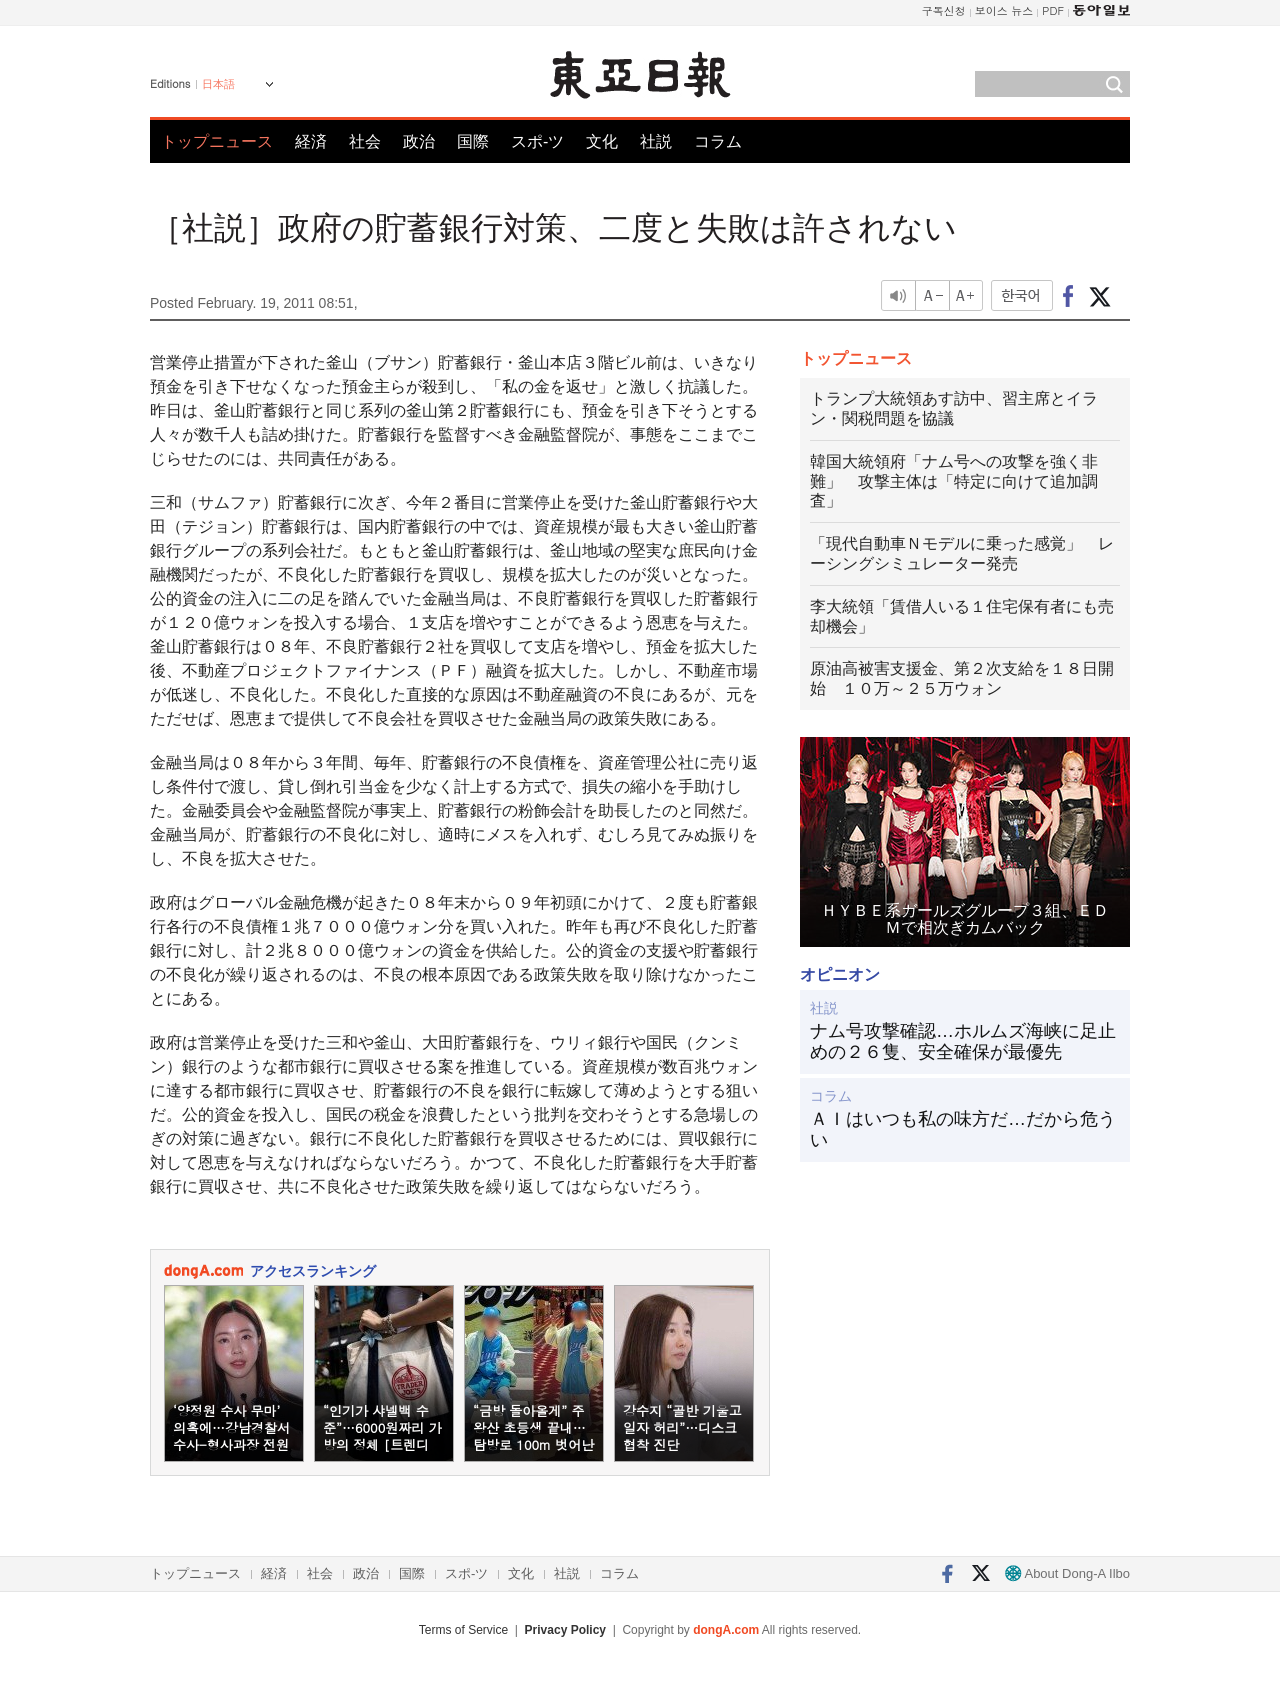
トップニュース (217, 141)
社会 (365, 141)
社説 (656, 141)
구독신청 (944, 10)
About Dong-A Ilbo (1067, 1573)
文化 (602, 141)
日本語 (218, 84)
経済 (311, 141)
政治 (419, 141)
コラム (718, 141)
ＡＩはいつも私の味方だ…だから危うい (963, 1130)
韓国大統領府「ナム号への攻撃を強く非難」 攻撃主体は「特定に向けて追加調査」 (954, 481)
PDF (1053, 10)
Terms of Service (463, 1630)
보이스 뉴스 (1004, 10)
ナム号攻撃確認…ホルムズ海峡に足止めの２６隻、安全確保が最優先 (963, 1042)
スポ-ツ (537, 141)
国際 (473, 141)
